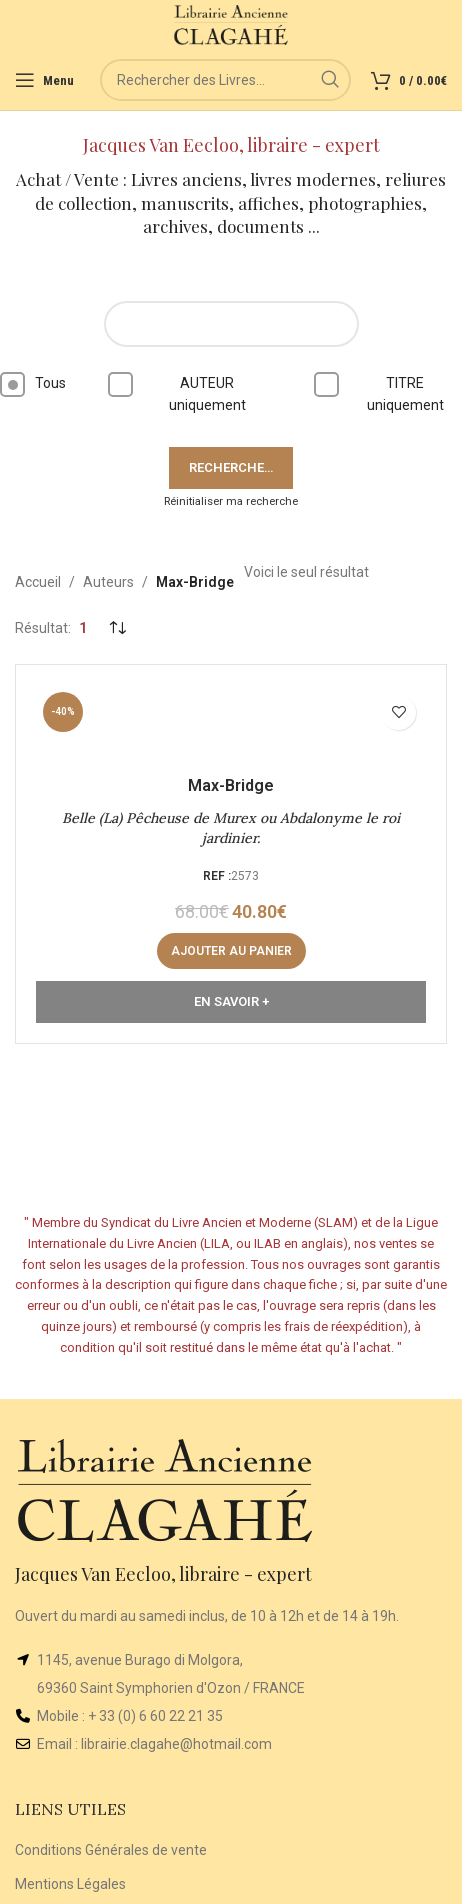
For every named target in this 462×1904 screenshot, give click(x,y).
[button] (231, 951)
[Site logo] (231, 24)
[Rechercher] (225, 80)
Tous (33, 384)
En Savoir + (231, 1001)
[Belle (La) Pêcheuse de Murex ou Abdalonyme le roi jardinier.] (231, 724)
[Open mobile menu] (44, 80)
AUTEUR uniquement (183, 392)
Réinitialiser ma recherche (231, 501)
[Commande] (117, 629)
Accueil (38, 582)
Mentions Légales (70, 1884)
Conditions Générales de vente (111, 1850)
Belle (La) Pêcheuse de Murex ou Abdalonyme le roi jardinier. (231, 828)
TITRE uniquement (385, 392)
